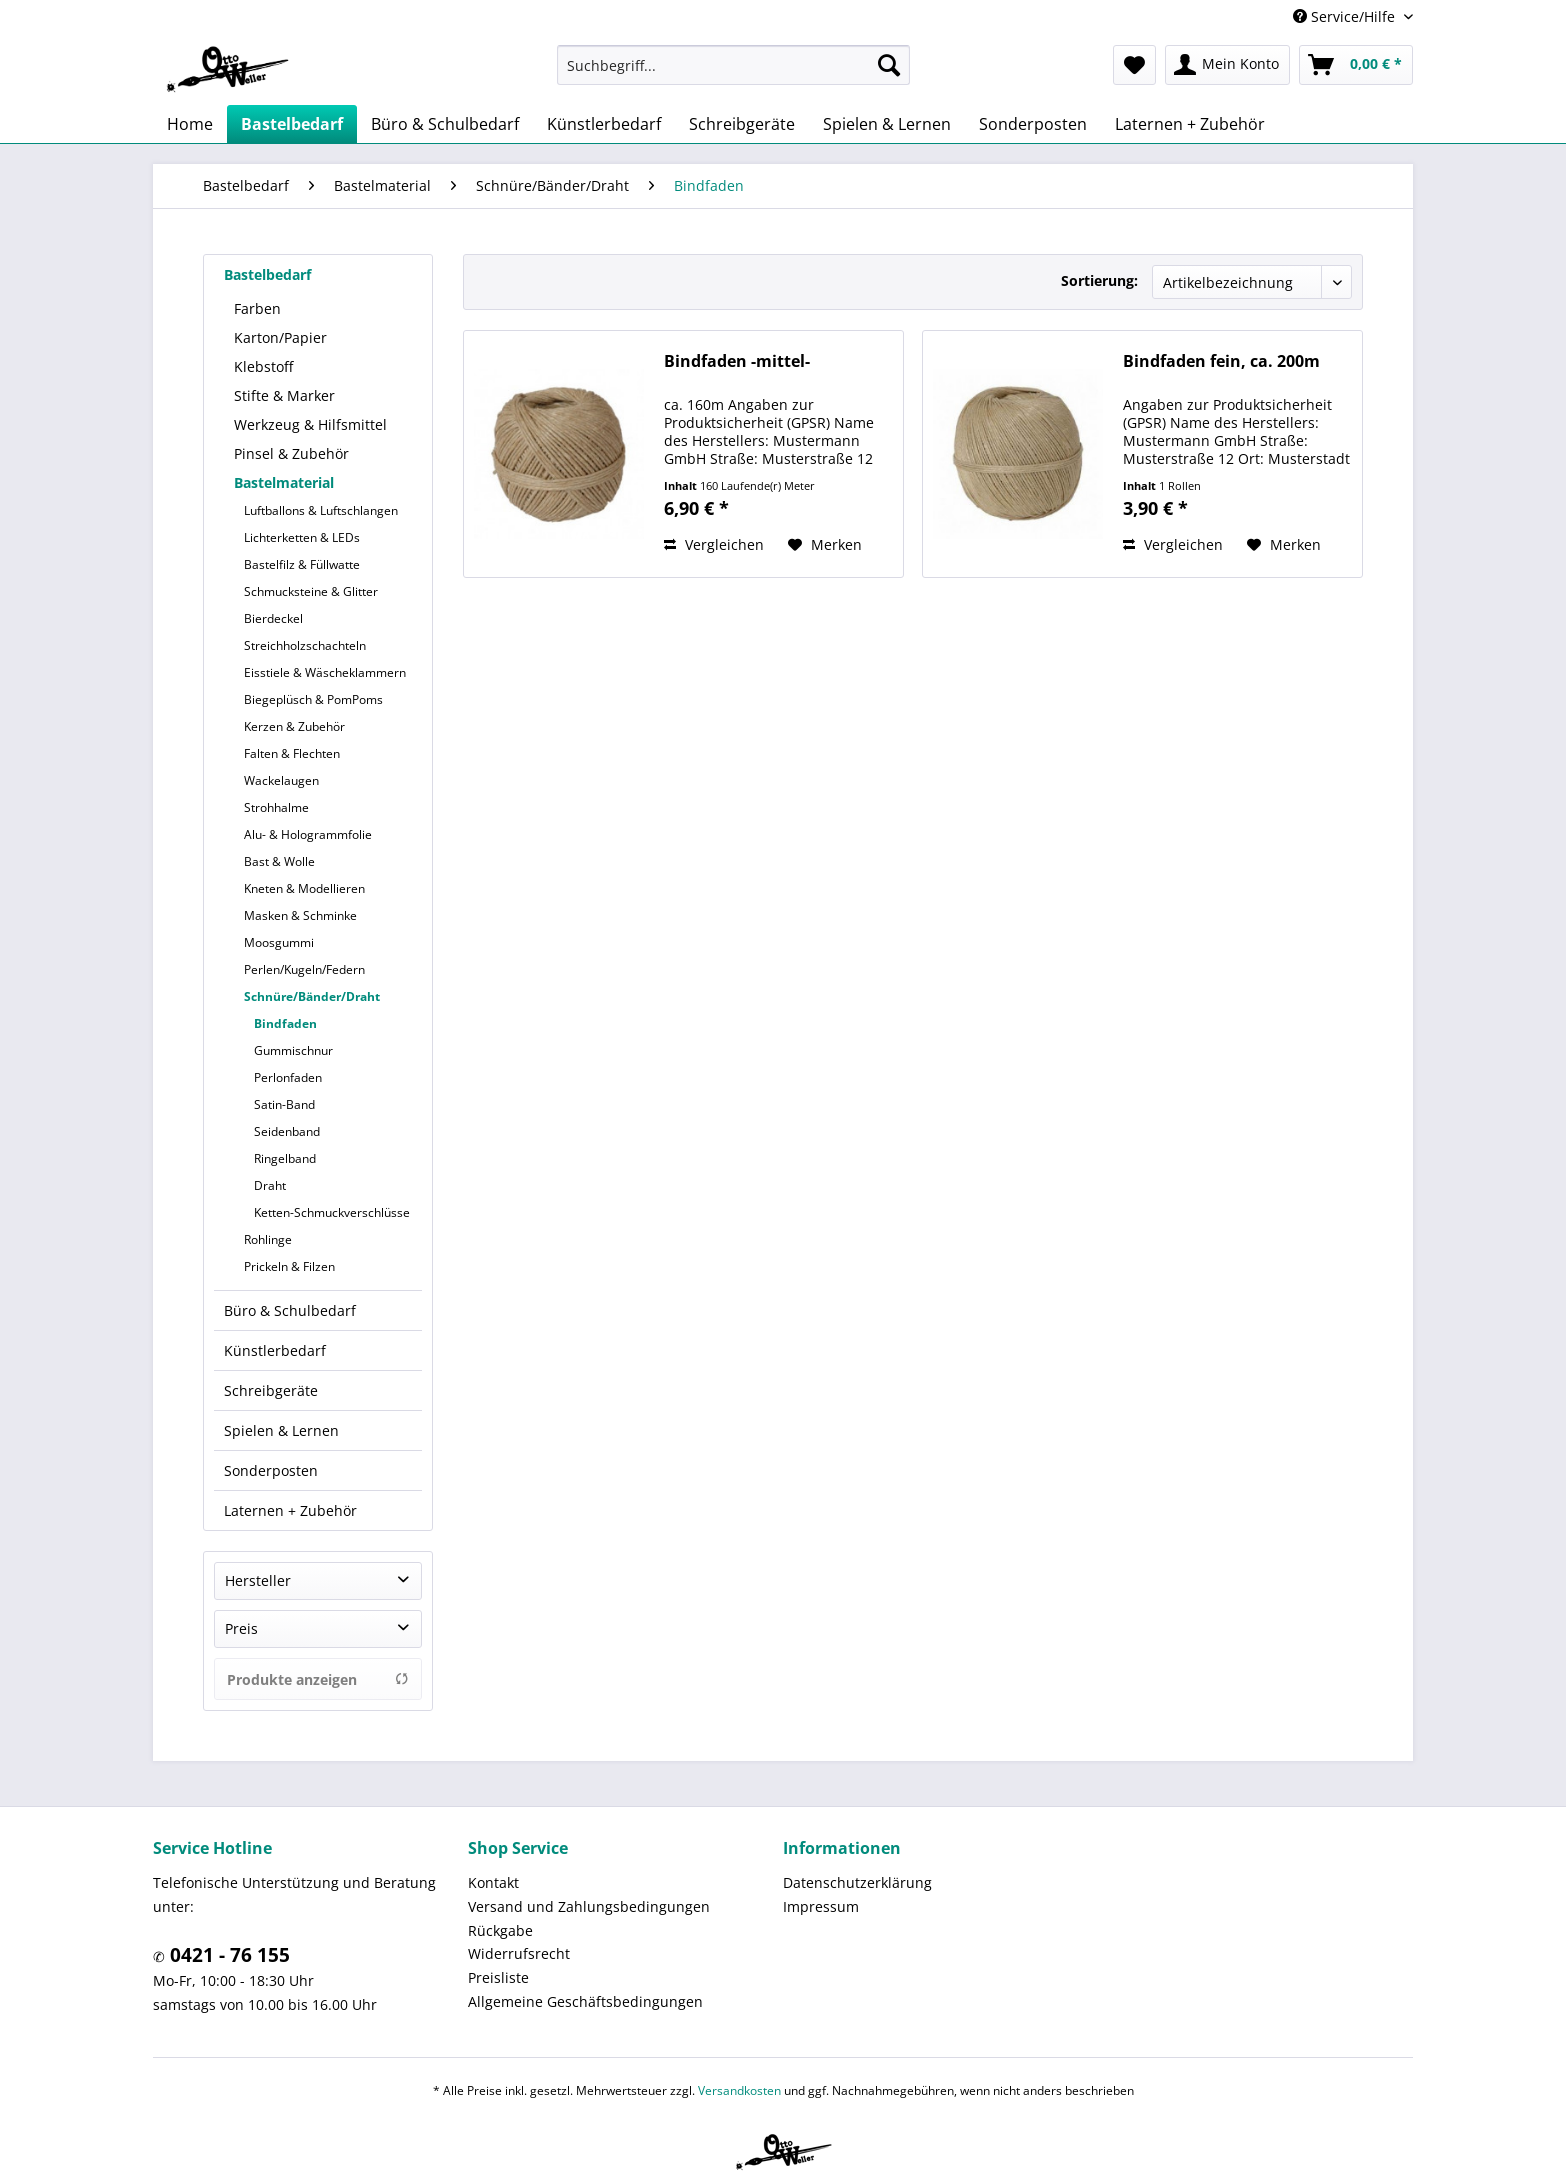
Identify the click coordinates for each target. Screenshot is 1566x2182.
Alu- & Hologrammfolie (308, 834)
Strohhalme (276, 807)
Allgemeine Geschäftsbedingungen (585, 2001)
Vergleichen (714, 544)
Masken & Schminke (300, 915)
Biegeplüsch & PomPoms (313, 699)
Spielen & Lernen (281, 1430)
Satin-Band (284, 1104)
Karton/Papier (280, 337)
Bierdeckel (273, 618)
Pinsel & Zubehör (291, 453)
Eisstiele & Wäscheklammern (325, 672)
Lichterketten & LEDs (302, 537)
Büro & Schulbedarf (290, 1310)
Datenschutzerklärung (857, 1882)
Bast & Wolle (279, 861)
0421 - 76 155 (227, 1955)
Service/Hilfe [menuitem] (1346, 16)
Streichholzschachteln (305, 645)
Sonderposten (271, 1470)
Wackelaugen (281, 780)
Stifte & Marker (284, 395)
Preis (241, 1628)
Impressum (821, 1906)
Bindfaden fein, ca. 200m (1221, 361)
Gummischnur (293, 1050)
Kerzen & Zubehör (294, 726)
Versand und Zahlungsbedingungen (589, 1906)
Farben (257, 308)
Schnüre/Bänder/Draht (312, 996)
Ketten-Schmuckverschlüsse (332, 1212)
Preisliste (498, 1977)
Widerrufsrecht (519, 1953)
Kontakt (493, 1882)
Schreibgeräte (271, 1390)
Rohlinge (268, 1239)
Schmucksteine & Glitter (311, 591)
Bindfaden (285, 1023)
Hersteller (258, 1580)
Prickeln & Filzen (289, 1266)
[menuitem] (733, 65)
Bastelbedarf (267, 274)
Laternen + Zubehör (290, 1510)
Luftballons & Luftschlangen (321, 510)
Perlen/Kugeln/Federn (304, 969)
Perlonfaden (288, 1077)
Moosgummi (279, 942)
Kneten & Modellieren (304, 888)
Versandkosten (739, 2090)
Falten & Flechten (292, 753)
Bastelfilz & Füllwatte (302, 564)
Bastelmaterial (284, 482)
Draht (270, 1185)
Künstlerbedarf (275, 1350)
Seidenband (287, 1131)
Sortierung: (1099, 280)
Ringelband (285, 1158)
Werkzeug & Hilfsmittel (310, 424)
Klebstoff (263, 366)
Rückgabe (500, 1930)
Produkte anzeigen (318, 1679)
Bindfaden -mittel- (737, 361)
